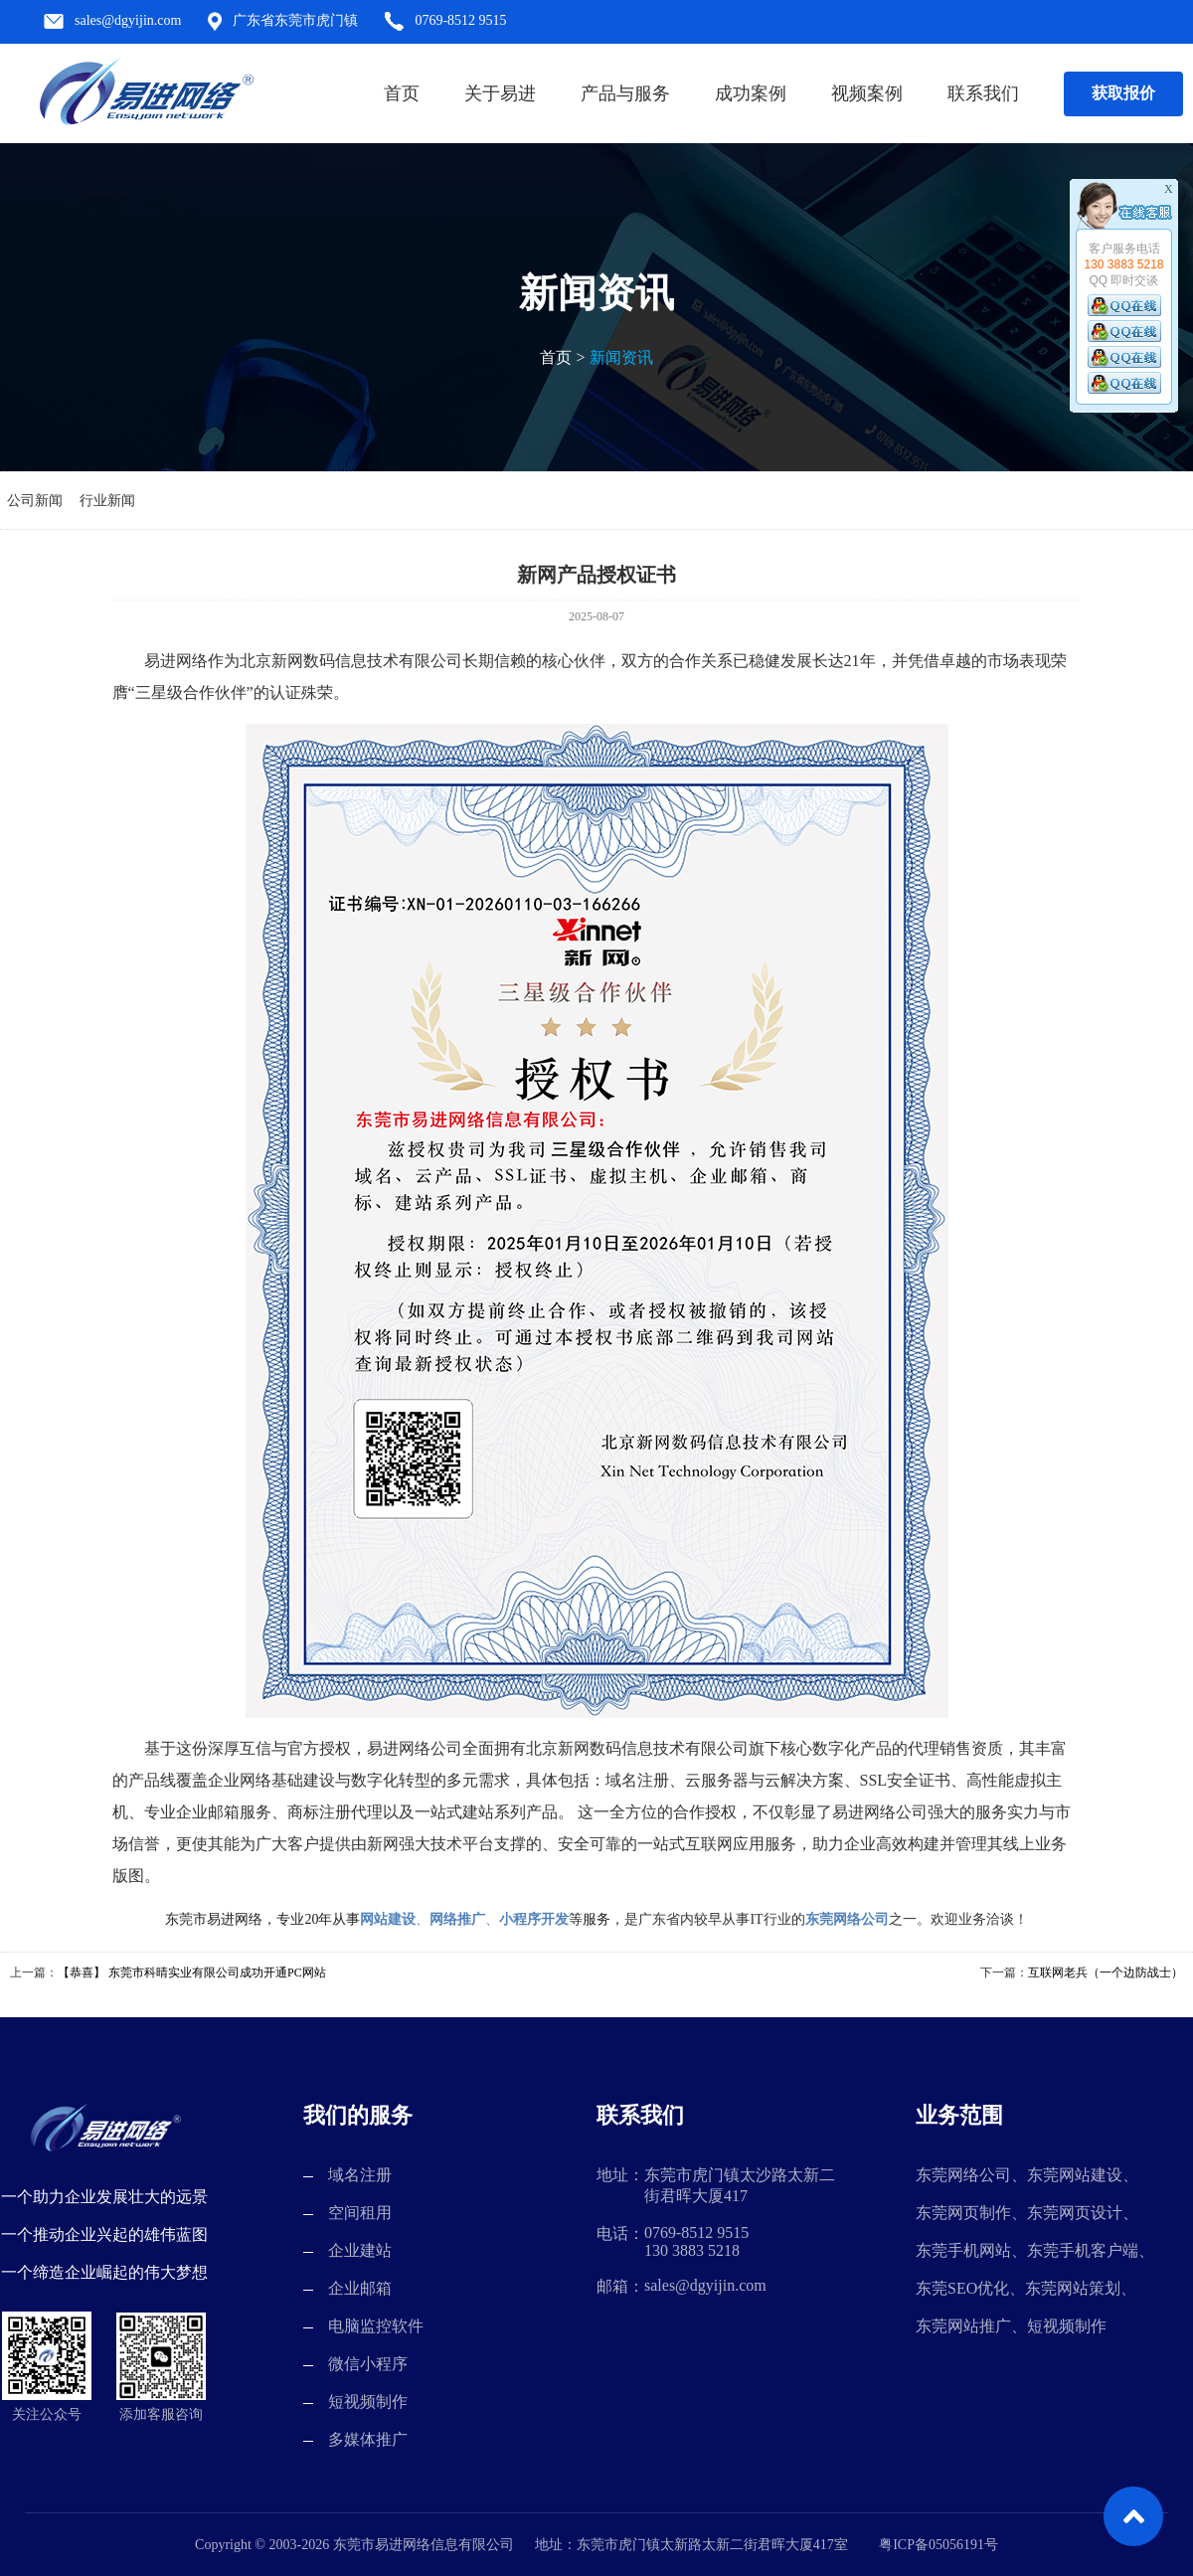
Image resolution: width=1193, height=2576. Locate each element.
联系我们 (983, 93)
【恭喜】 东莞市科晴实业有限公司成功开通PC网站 (192, 1972)
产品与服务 (625, 93)
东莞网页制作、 (971, 2212)
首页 (402, 93)
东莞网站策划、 (1080, 2288)
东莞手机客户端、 (1090, 2250)
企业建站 (360, 2250)
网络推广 (457, 1919)
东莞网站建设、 (1082, 2174)
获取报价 (1123, 93)
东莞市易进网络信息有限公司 (144, 94)
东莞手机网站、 (971, 2250)
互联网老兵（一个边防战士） (1105, 1972)
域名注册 (360, 2174)
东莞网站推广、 (971, 2326)
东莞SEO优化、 (970, 2288)
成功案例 (750, 93)
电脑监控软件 (376, 2326)
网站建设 (388, 1919)
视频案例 (867, 93)
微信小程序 (368, 2363)
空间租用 (360, 2212)
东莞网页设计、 (1082, 2212)
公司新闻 (35, 500)
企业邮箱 (360, 2288)
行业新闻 (107, 500)
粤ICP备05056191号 (938, 2544)
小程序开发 (534, 1919)
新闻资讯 (621, 357)
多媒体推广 (368, 2439)
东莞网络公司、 (971, 2174)
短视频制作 (368, 2401)
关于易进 (500, 93)
